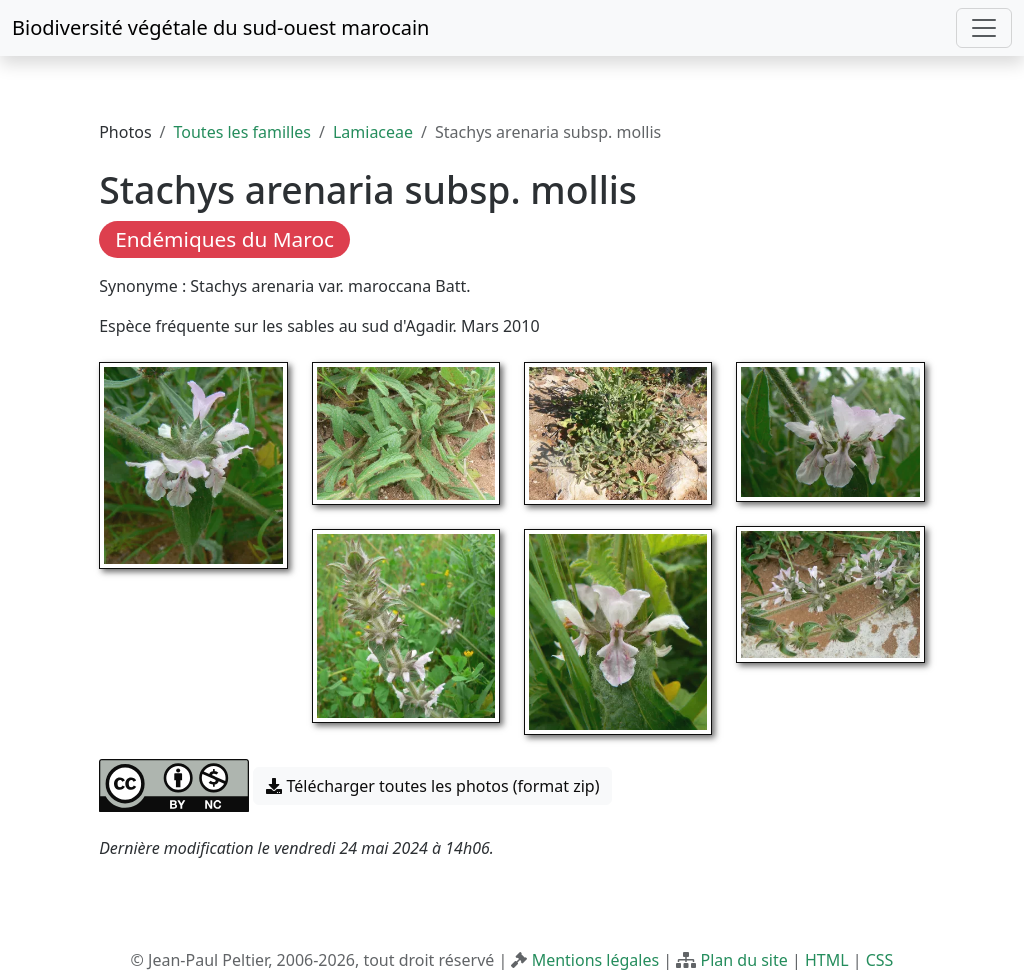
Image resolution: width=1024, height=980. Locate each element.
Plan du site (743, 960)
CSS (880, 960)
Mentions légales (596, 960)
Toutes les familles (242, 132)
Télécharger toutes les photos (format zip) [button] (432, 786)
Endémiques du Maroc (224, 239)
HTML (827, 960)
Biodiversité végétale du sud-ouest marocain (220, 27)
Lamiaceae (373, 132)
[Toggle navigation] (984, 28)
